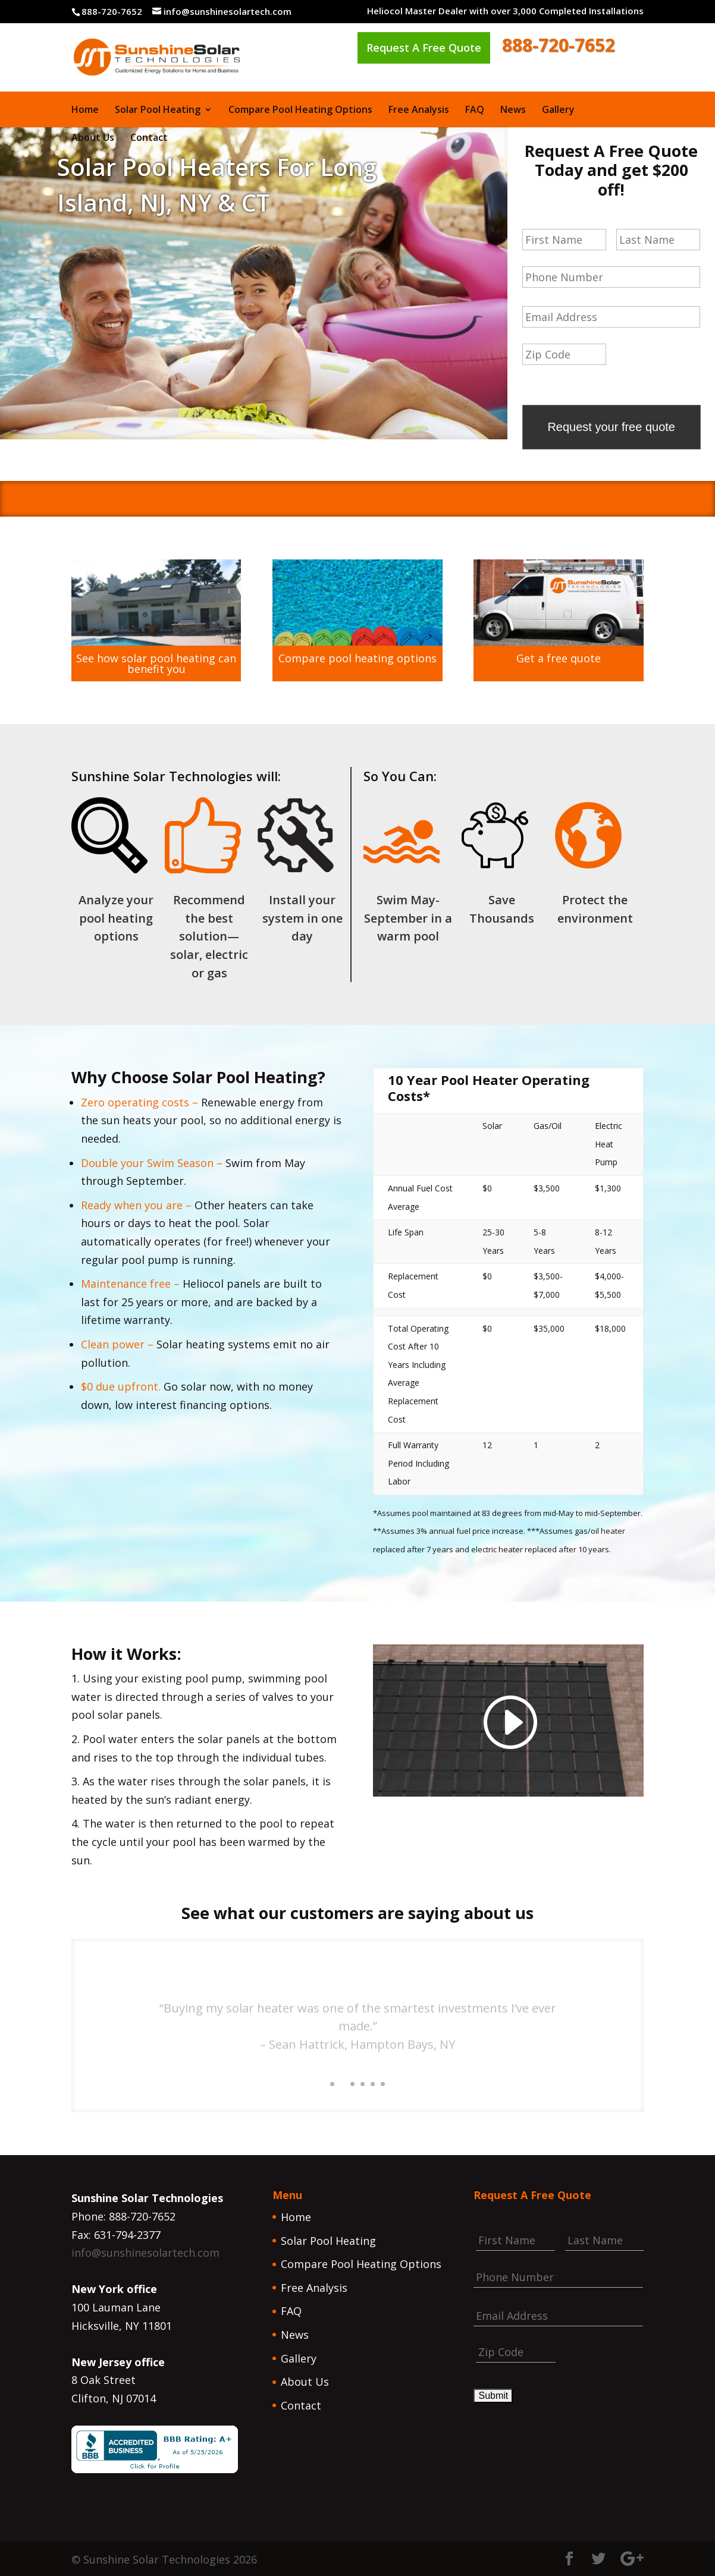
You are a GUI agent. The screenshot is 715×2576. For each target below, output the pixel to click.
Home (85, 110)
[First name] (564, 239)
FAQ (474, 110)
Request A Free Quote (423, 47)
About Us (92, 138)
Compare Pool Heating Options (300, 110)
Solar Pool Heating (157, 110)
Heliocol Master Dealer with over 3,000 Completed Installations (505, 12)
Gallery (558, 110)
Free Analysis (418, 110)
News (513, 110)
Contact (149, 138)
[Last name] (658, 239)
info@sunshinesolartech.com (145, 2251)
